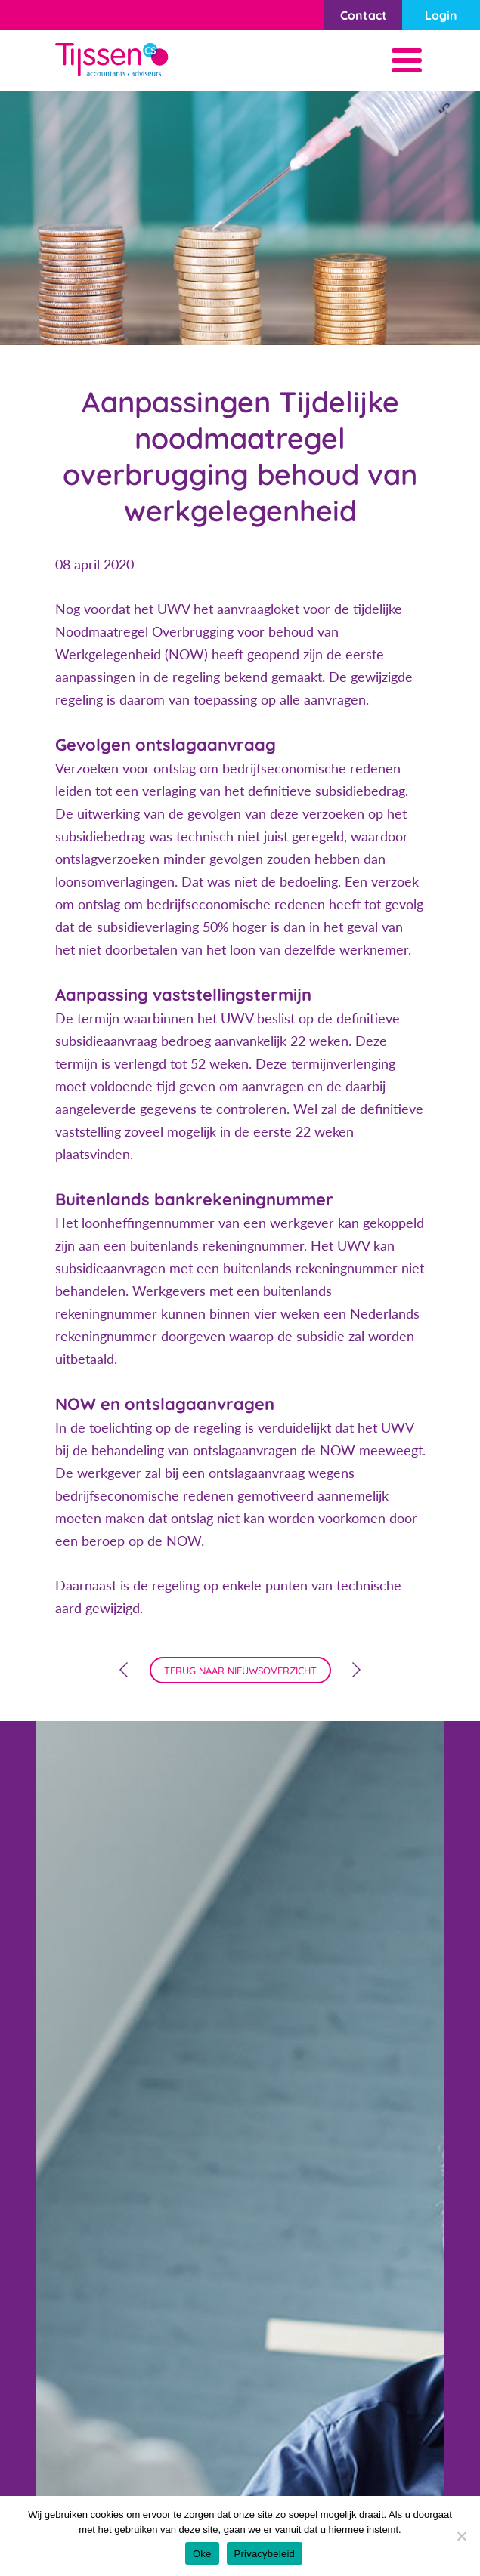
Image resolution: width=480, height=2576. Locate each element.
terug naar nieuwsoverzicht (240, 1670)
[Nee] (461, 2536)
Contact (363, 15)
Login (441, 15)
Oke (202, 2553)
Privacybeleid (265, 2553)
